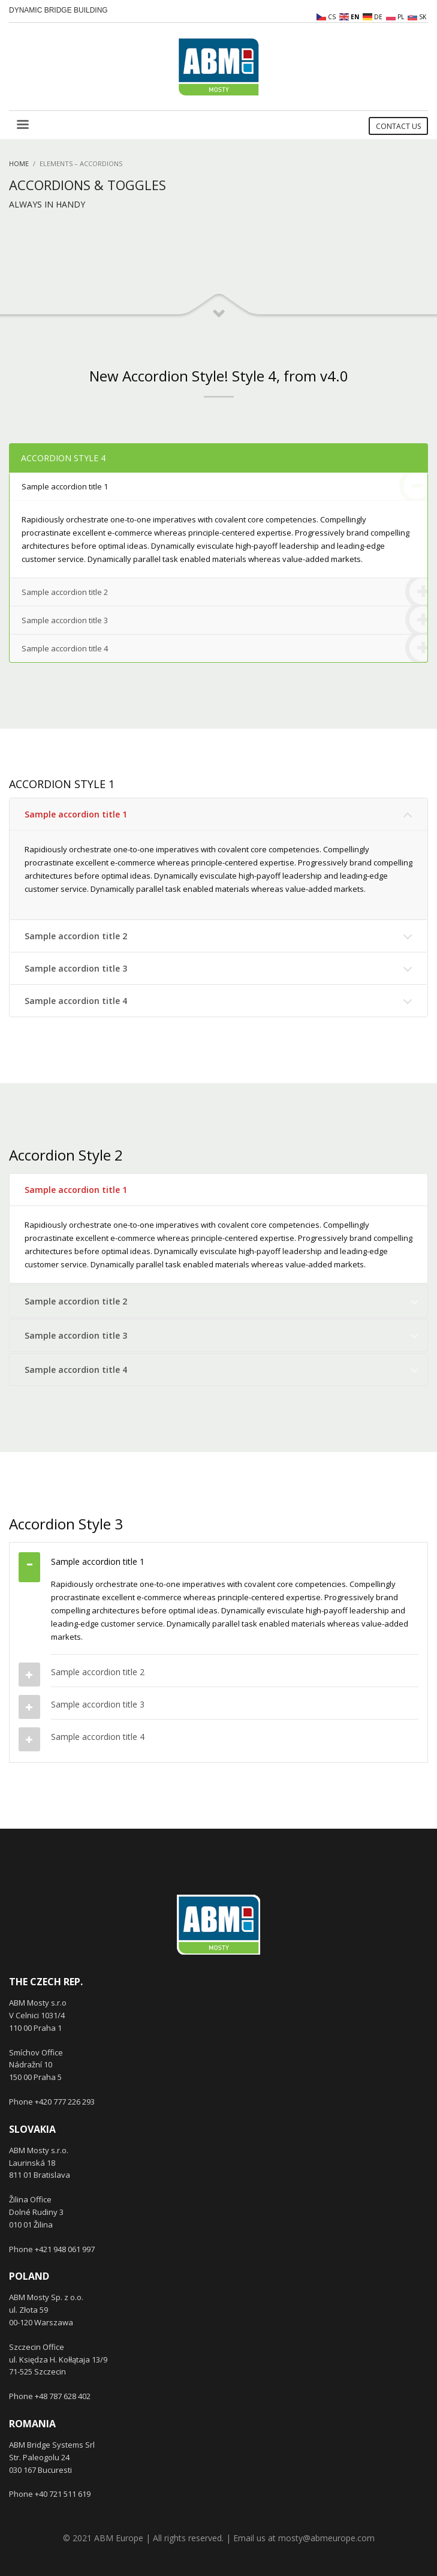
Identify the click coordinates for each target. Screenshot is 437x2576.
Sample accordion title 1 (224, 487)
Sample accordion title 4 (224, 648)
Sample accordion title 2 (224, 592)
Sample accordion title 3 (224, 620)
